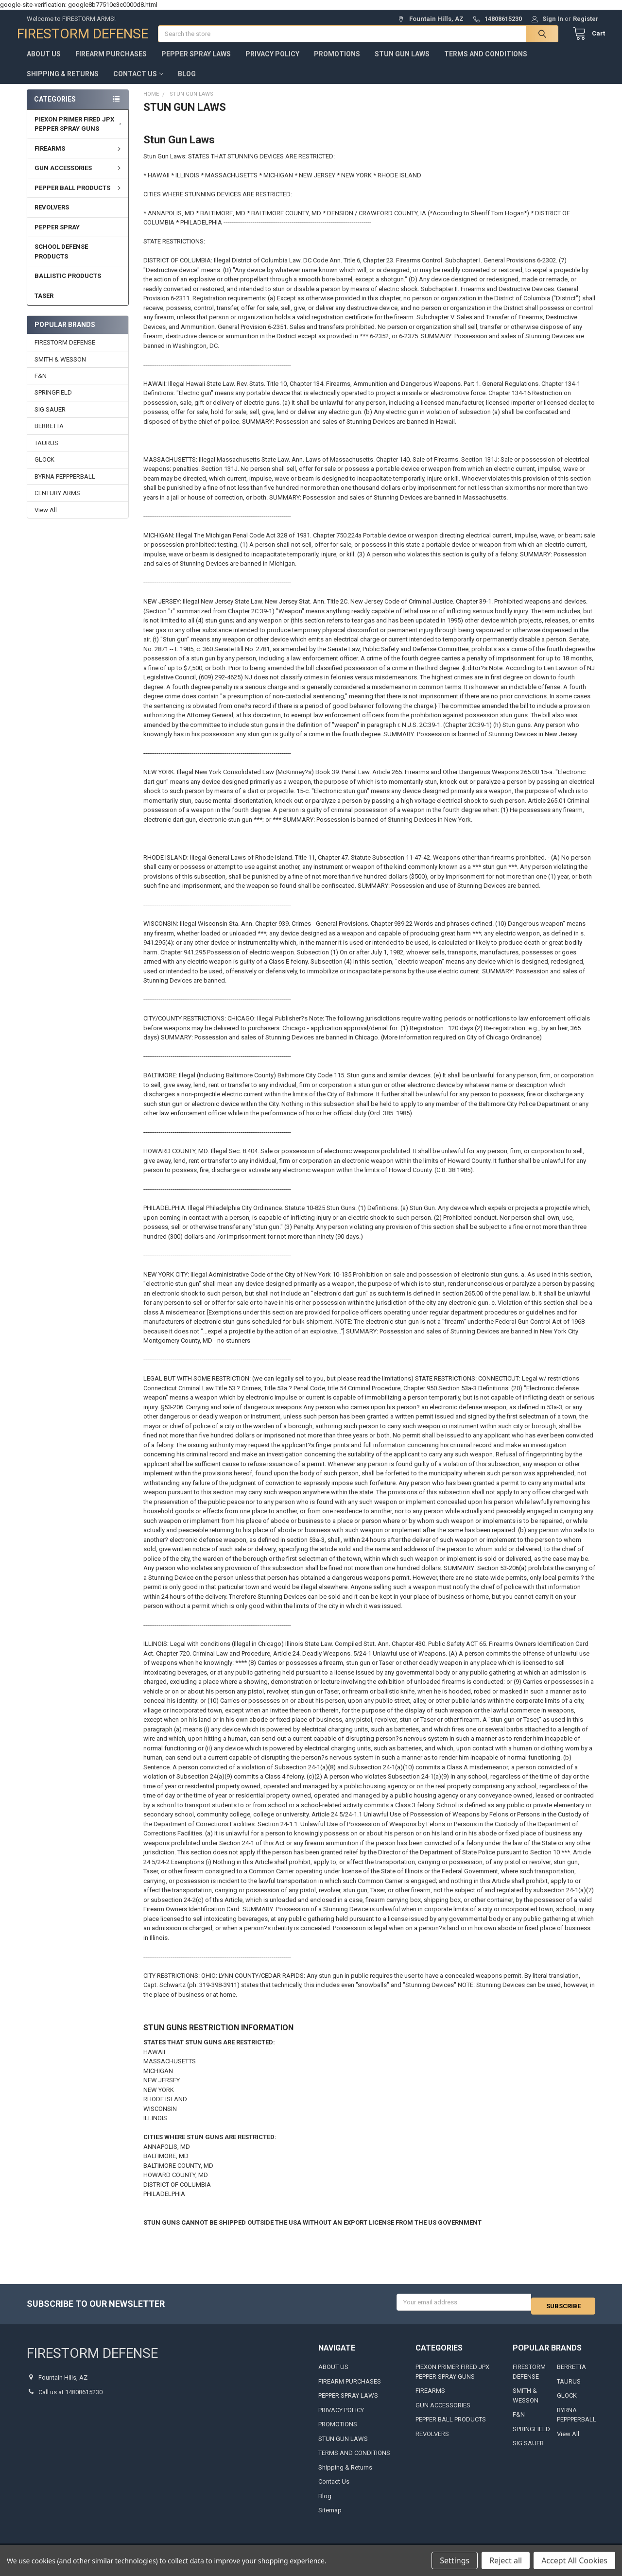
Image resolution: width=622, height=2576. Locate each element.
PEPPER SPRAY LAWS (196, 64)
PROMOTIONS (337, 64)
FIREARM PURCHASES (111, 64)
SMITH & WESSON (60, 368)
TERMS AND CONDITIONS (485, 64)
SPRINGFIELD (53, 402)
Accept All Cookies (574, 2560)
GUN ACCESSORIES (79, 177)
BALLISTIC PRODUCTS (68, 285)
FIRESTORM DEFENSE (65, 352)
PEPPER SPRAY (57, 237)
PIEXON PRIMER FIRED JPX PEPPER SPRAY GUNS (79, 133)
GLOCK (44, 469)
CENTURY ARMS (57, 502)
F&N (41, 385)
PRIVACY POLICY (272, 64)
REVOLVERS (52, 217)
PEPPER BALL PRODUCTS (79, 197)
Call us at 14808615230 (70, 2397)
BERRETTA (49, 435)
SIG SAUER (50, 419)
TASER (44, 305)
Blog (187, 83)
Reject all (505, 2560)
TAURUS (46, 452)
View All (46, 519)
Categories (55, 109)
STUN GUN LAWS (402, 64)
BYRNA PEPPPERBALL (65, 486)
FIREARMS (79, 158)
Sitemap (330, 2516)
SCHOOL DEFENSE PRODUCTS (61, 261)
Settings (454, 2560)
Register (586, 18)
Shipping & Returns (63, 83)
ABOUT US (44, 64)
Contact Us (138, 83)
